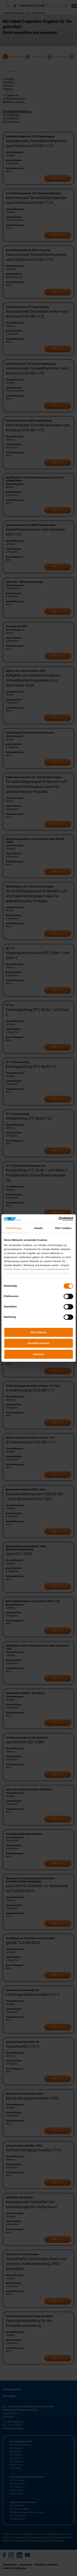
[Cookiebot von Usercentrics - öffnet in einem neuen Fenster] (58, 1219)
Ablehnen (38, 1354)
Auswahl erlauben (38, 1343)
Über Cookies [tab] (63, 1228)
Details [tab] (38, 1228)
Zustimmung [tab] (13, 1228)
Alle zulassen (38, 1332)
